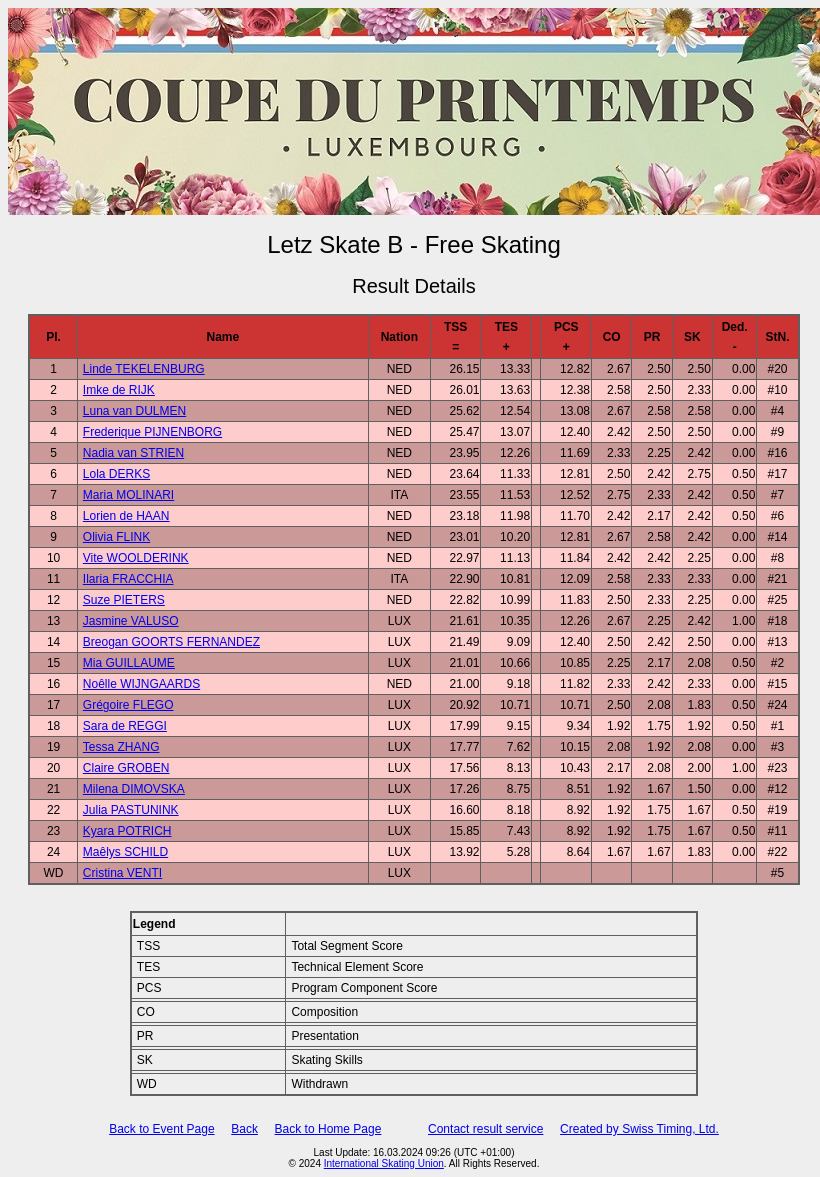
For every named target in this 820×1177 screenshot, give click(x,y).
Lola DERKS (116, 474)
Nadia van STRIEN (133, 453)
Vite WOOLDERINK (136, 558)
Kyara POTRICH (127, 831)
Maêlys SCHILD (125, 852)
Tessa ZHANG (121, 747)
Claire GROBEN (126, 768)
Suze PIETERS (124, 600)
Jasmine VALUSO (131, 621)
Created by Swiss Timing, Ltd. (639, 1129)
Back (244, 1129)
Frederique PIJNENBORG (152, 432)
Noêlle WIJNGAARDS (141, 684)
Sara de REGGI (125, 726)
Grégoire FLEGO (128, 705)
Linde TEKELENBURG (144, 369)
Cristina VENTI (122, 873)
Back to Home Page (328, 1129)
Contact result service (485, 1129)
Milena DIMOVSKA (134, 789)
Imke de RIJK (119, 390)
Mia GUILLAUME (129, 663)
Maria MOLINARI (128, 495)
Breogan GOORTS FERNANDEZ (171, 642)
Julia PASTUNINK (131, 810)
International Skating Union (384, 1163)
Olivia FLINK (116, 537)
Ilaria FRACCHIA (128, 579)
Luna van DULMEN (134, 411)
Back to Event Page (161, 1129)
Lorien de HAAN (126, 516)
